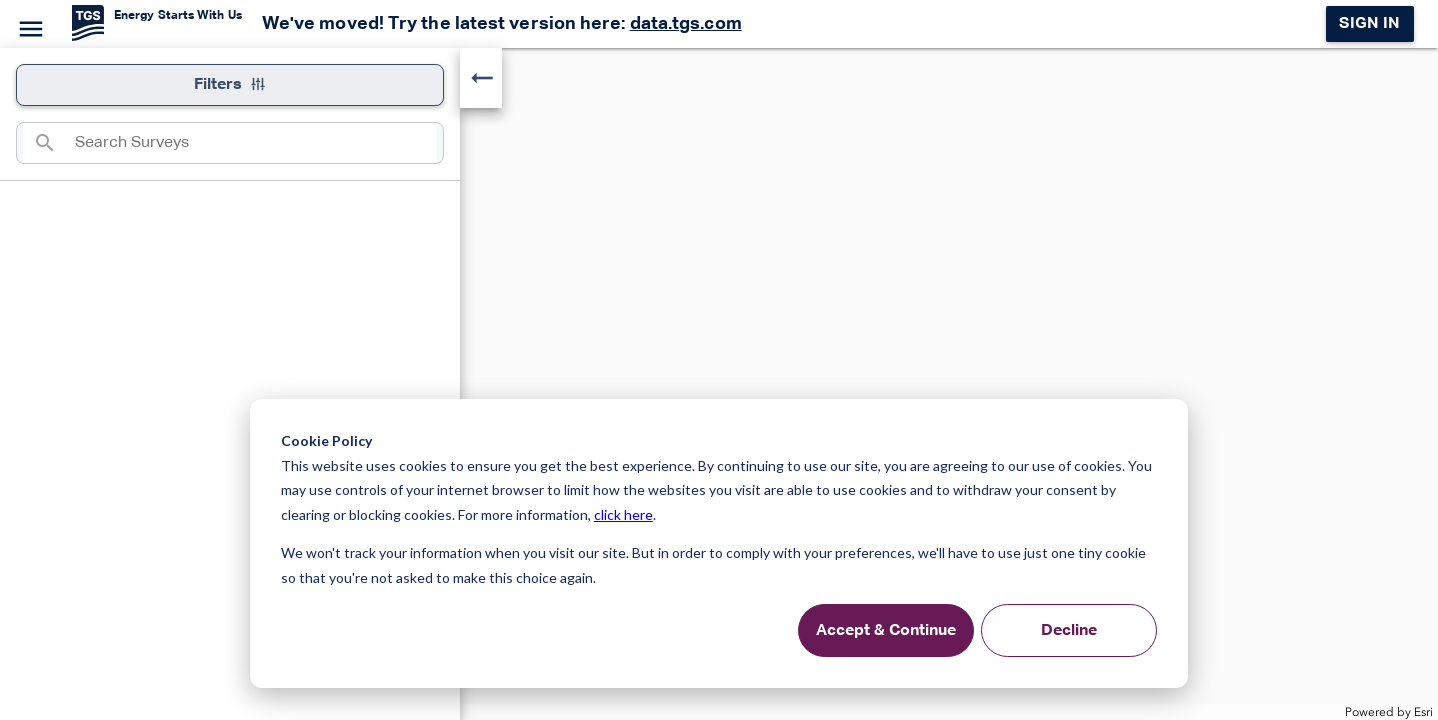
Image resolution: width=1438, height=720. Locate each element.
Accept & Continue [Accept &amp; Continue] (886, 631)
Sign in (1369, 24)
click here (623, 514)
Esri (1423, 712)
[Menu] (28, 26)
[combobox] (256, 143)
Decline (1069, 631)
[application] (719, 384)
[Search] (49, 143)
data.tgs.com (686, 24)
